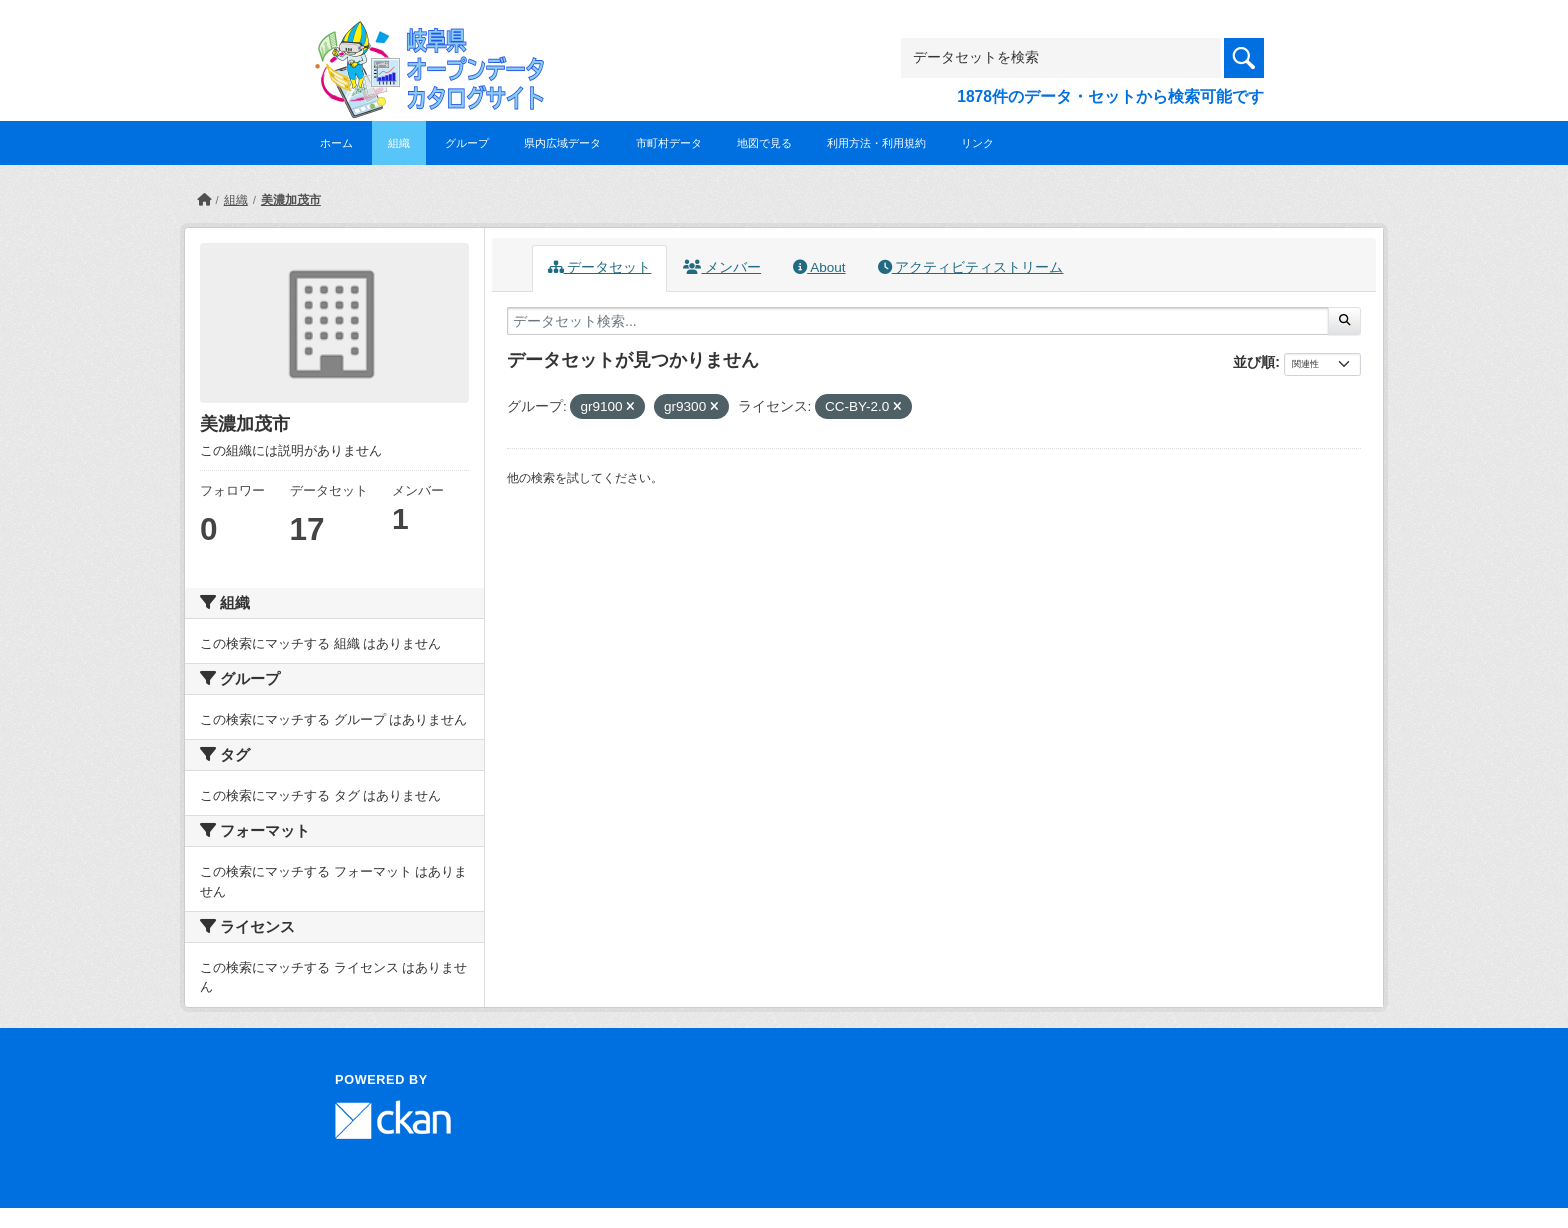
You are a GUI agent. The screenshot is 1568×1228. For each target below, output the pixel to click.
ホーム (336, 143)
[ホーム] (204, 200)
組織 (399, 143)
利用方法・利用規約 (876, 143)
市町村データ (669, 143)
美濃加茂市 (291, 200)
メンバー (722, 267)
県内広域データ (562, 143)
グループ (467, 143)
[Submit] (1344, 321)
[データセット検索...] (918, 321)
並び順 (1254, 362)
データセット (600, 267)
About (819, 267)
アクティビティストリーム (971, 267)
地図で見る (764, 143)
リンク (977, 143)
